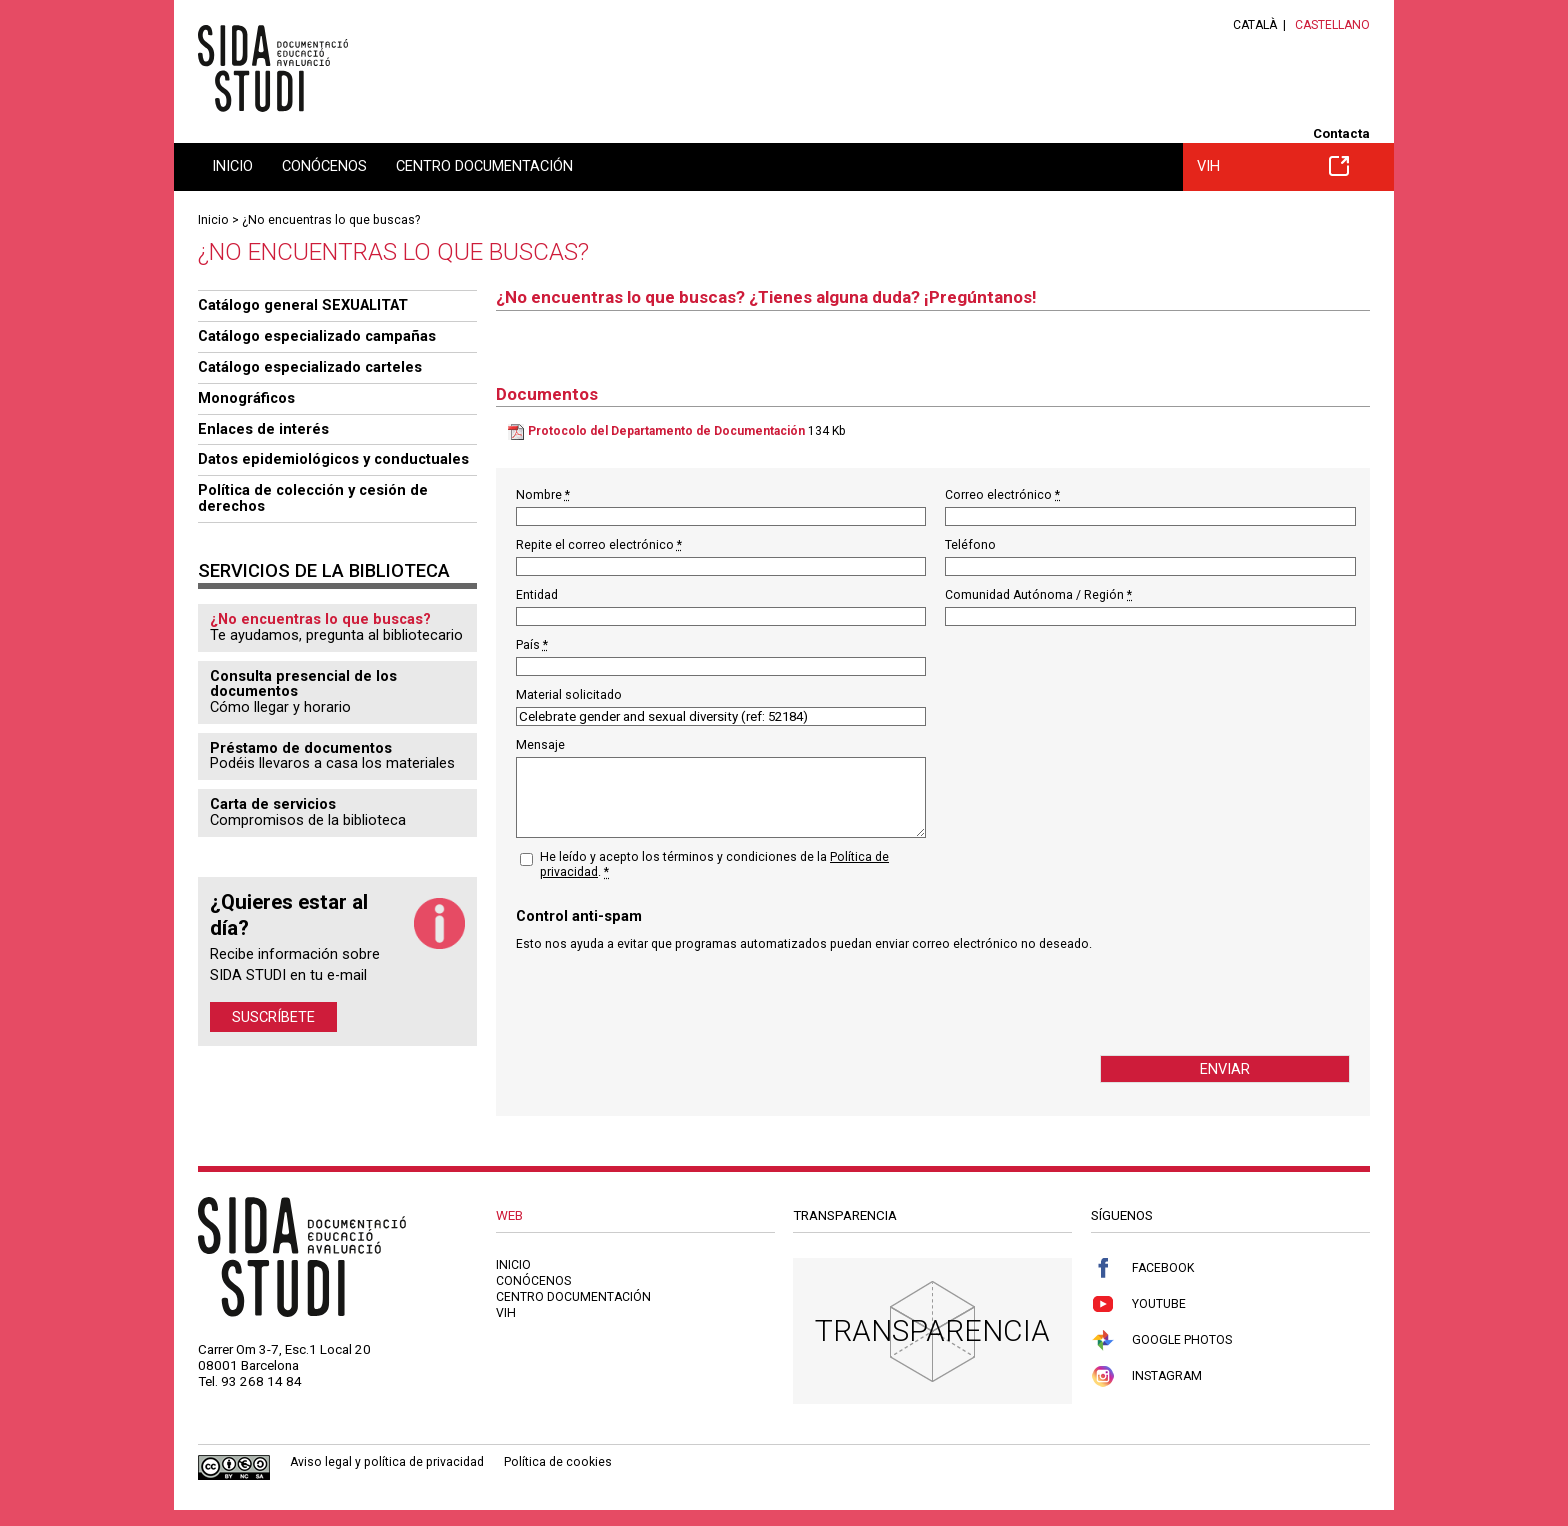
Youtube (1138, 1304)
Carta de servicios (273, 804)
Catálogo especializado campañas (317, 336)
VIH (1273, 166)
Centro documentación (484, 166)
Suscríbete (273, 1017)
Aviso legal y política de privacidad (387, 1462)
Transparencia (932, 1330)
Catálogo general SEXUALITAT (303, 305)
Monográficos (246, 398)
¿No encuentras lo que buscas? (331, 220)
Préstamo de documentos (301, 748)
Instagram (1146, 1376)
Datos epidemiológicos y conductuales (333, 459)
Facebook (1142, 1268)
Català (1255, 25)
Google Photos (1161, 1340)
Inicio (232, 166)
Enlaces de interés (263, 429)
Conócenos (324, 166)
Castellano (1332, 25)
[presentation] (668, 1003)
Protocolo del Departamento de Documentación (666, 431)
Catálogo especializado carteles (310, 367)
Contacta (1341, 133)
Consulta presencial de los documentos (303, 684)
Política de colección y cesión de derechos (313, 498)
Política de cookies (558, 1462)
